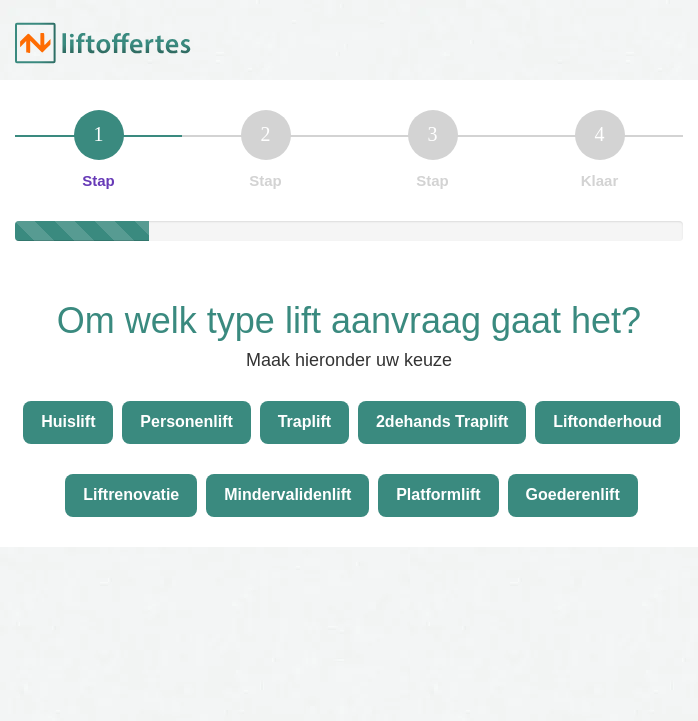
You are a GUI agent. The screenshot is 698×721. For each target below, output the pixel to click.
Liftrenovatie (131, 494)
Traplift (304, 421)
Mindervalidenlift (287, 494)
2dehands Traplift (442, 421)
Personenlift (186, 421)
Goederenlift (573, 494)
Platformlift (438, 494)
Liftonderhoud (607, 421)
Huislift (68, 421)
